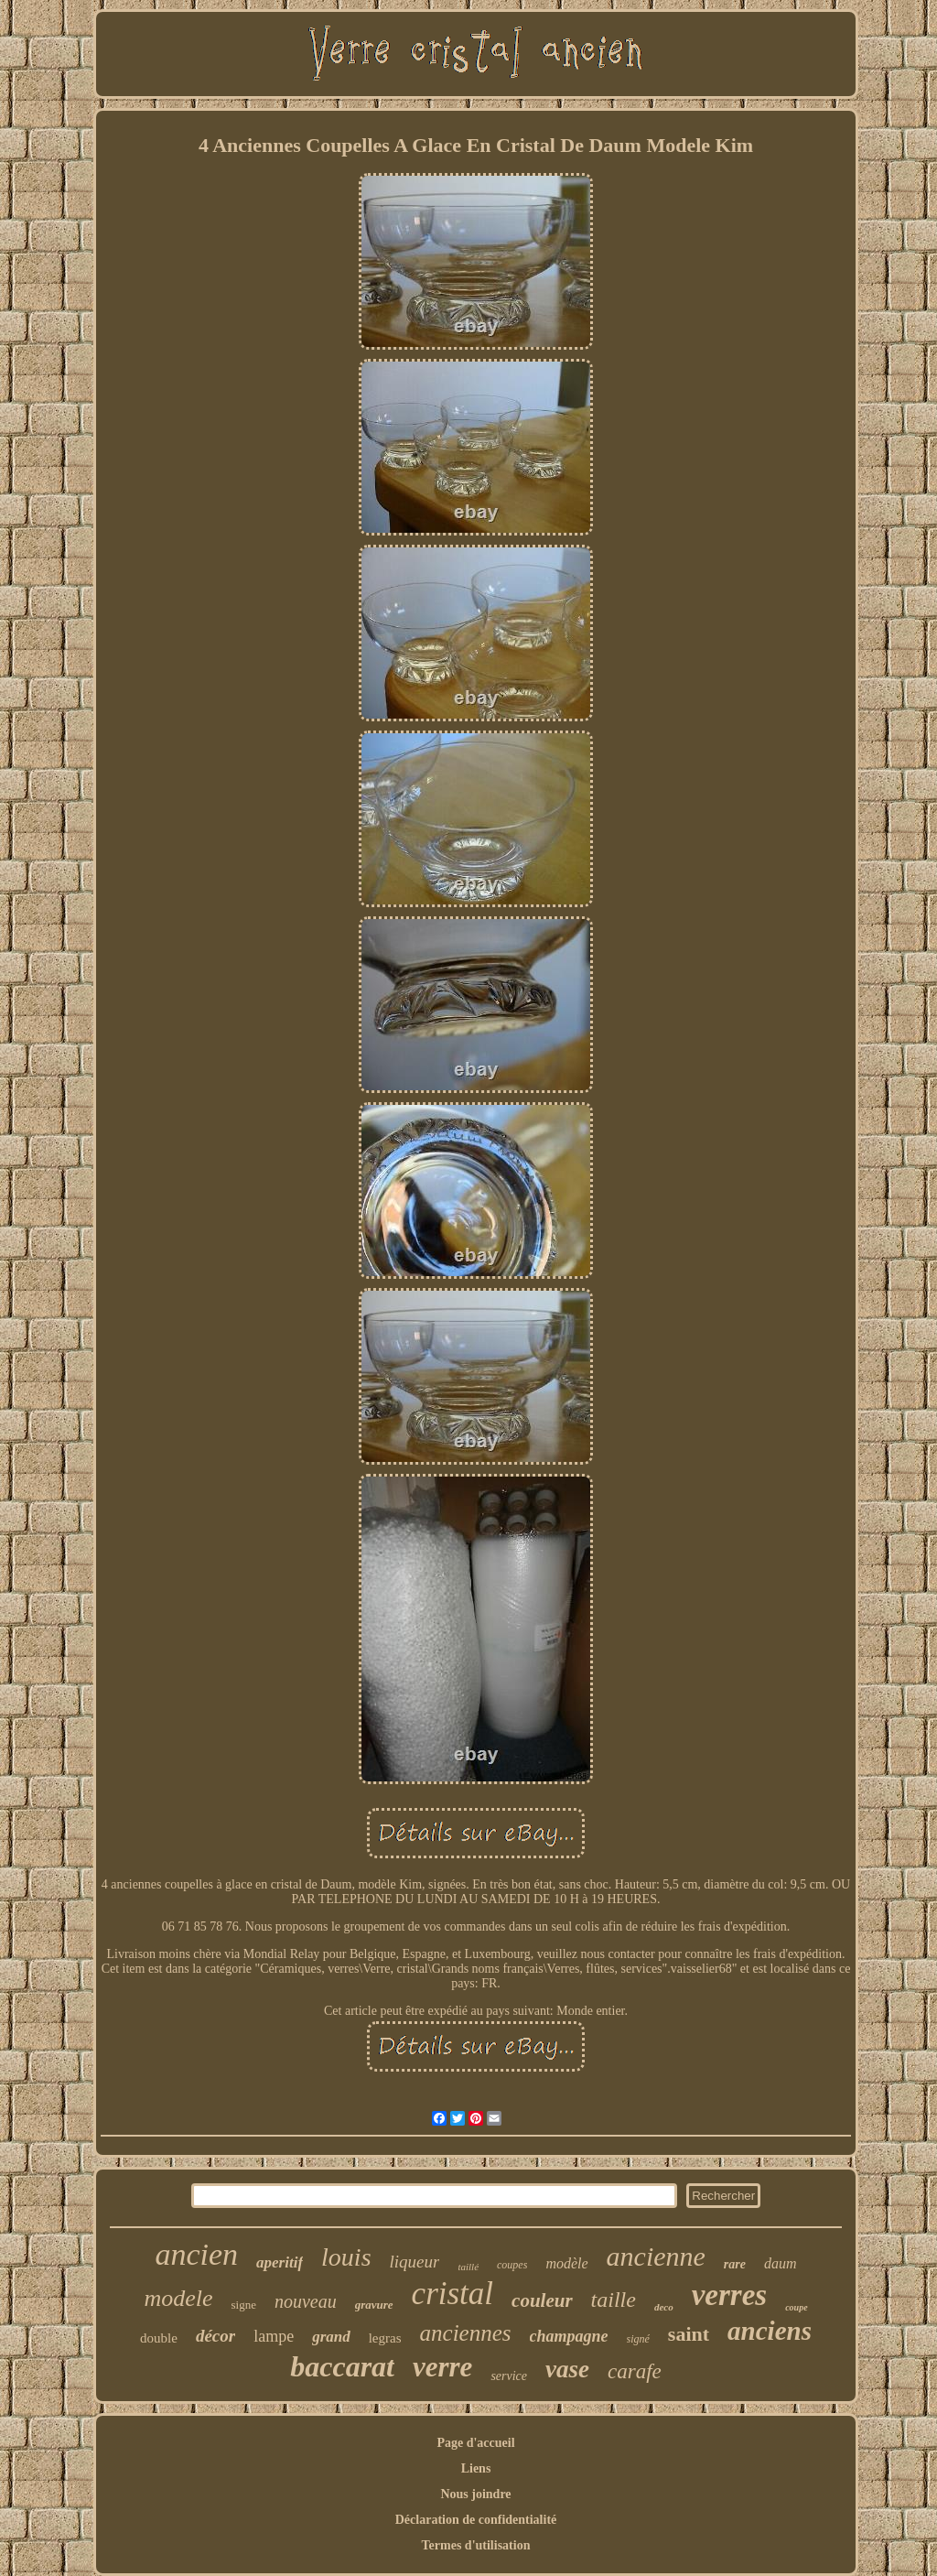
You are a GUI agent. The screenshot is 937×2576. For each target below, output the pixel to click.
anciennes (466, 2333)
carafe (635, 2371)
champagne (569, 2336)
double (159, 2338)
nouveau (306, 2301)
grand (331, 2336)
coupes (512, 2264)
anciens (769, 2330)
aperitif (279, 2262)
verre (442, 2367)
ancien (196, 2254)
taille (613, 2299)
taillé (468, 2266)
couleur (542, 2300)
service (508, 2376)
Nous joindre (475, 2494)
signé (638, 2338)
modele (178, 2298)
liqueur (415, 2261)
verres (729, 2294)
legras (385, 2338)
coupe (796, 2307)
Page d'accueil (475, 2443)
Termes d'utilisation (476, 2545)
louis (346, 2257)
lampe (273, 2336)
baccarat (342, 2366)
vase (567, 2369)
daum (780, 2263)
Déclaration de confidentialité (476, 2520)
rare (735, 2264)
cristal (452, 2293)
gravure (374, 2304)
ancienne (656, 2256)
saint (688, 2333)
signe (244, 2304)
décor (215, 2335)
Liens (476, 2468)
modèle (566, 2263)
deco (663, 2306)
